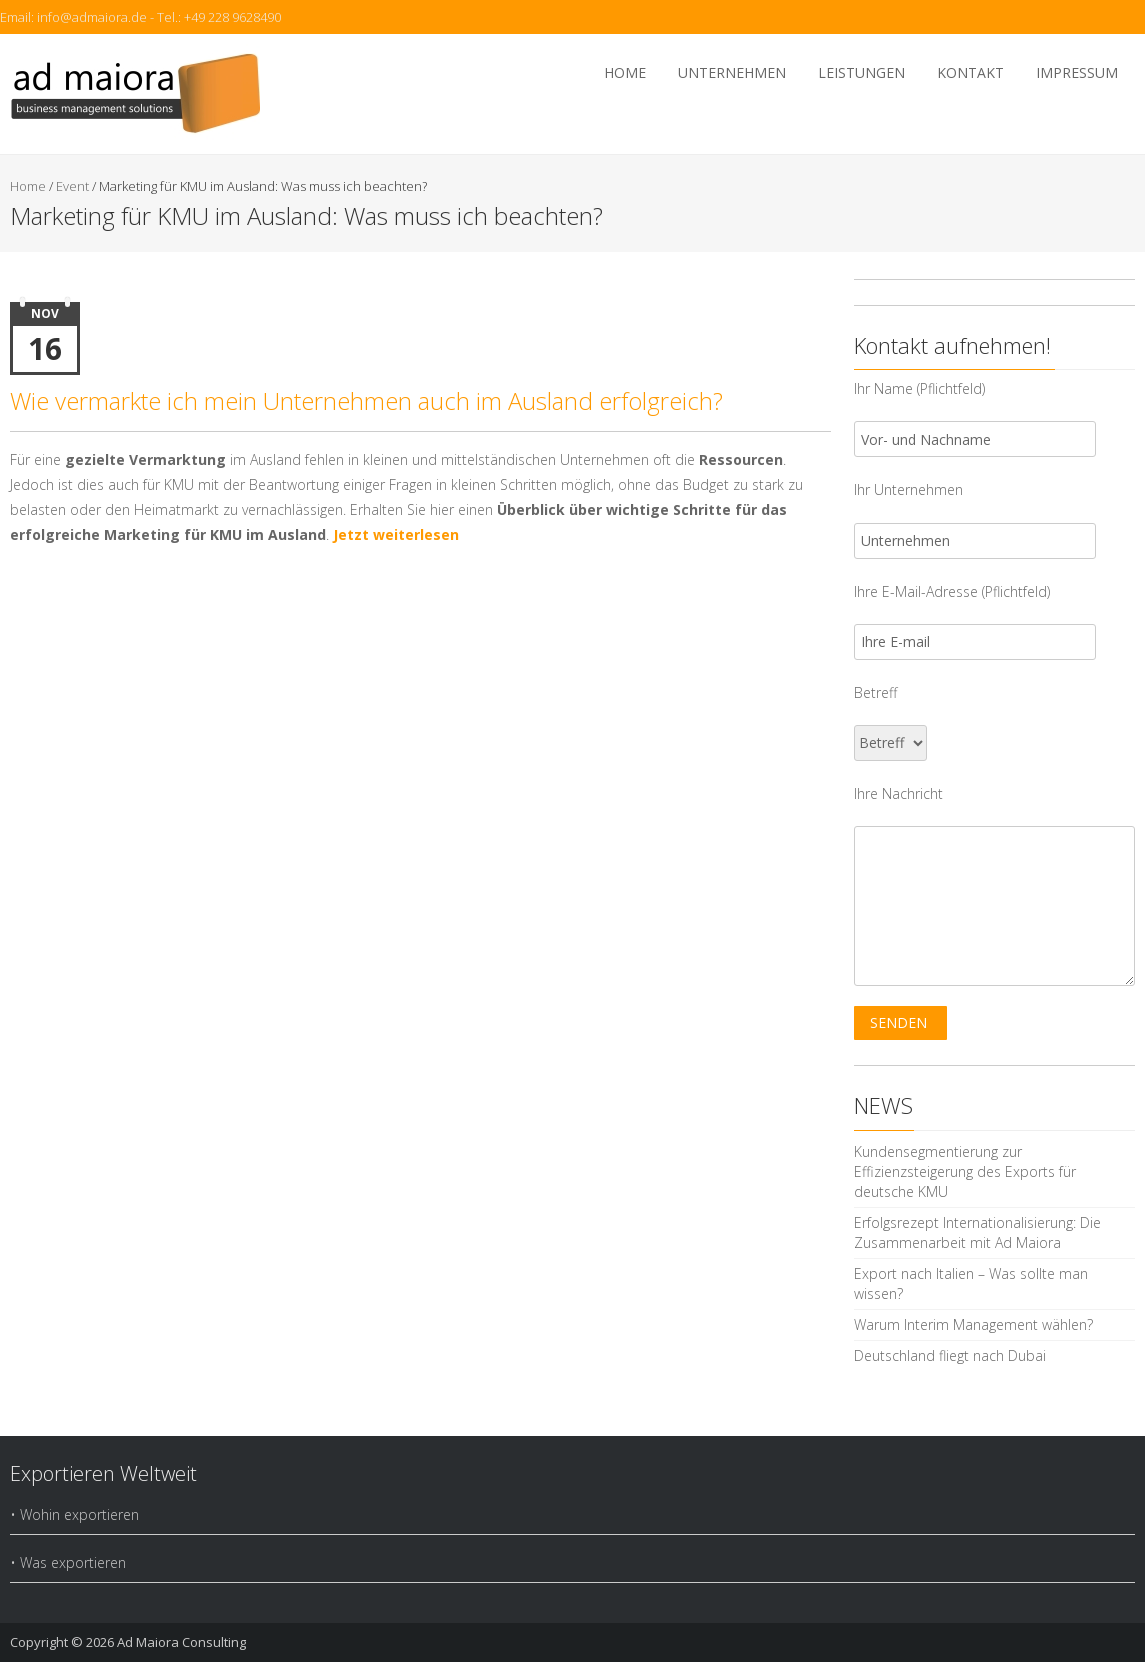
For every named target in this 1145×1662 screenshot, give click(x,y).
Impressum (1077, 72)
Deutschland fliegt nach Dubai (950, 1355)
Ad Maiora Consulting (181, 1642)
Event (72, 186)
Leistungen (861, 72)
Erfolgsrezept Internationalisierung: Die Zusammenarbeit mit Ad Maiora (977, 1232)
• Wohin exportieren (74, 1514)
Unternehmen (732, 72)
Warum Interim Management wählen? (973, 1324)
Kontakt (970, 72)
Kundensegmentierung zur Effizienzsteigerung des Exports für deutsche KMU (965, 1171)
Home (625, 72)
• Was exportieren (68, 1562)
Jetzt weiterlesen (396, 534)
